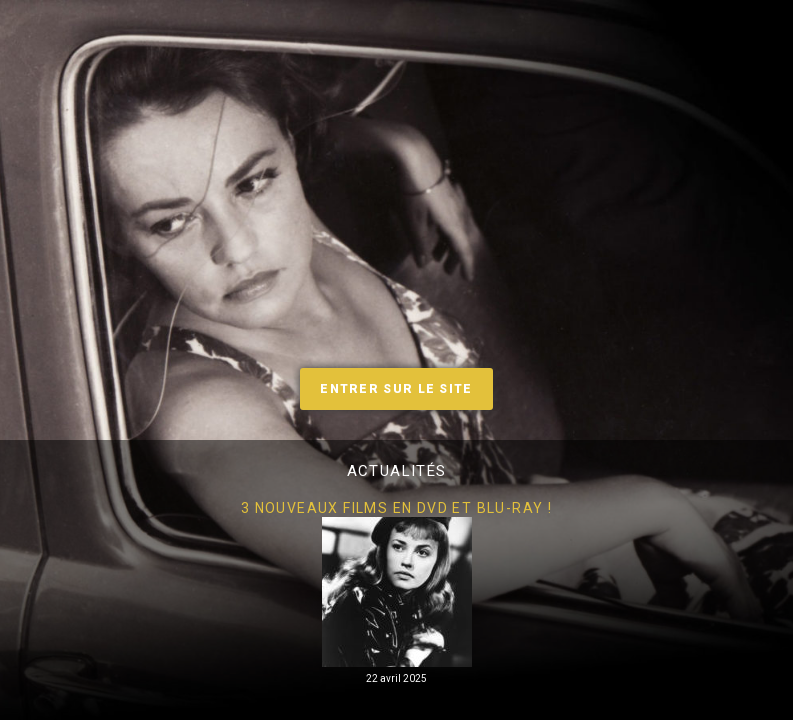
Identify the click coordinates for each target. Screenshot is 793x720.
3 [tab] (427, 705)
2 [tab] (397, 705)
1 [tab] (367, 705)
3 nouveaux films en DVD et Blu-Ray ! (396, 508)
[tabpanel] (396, 592)
